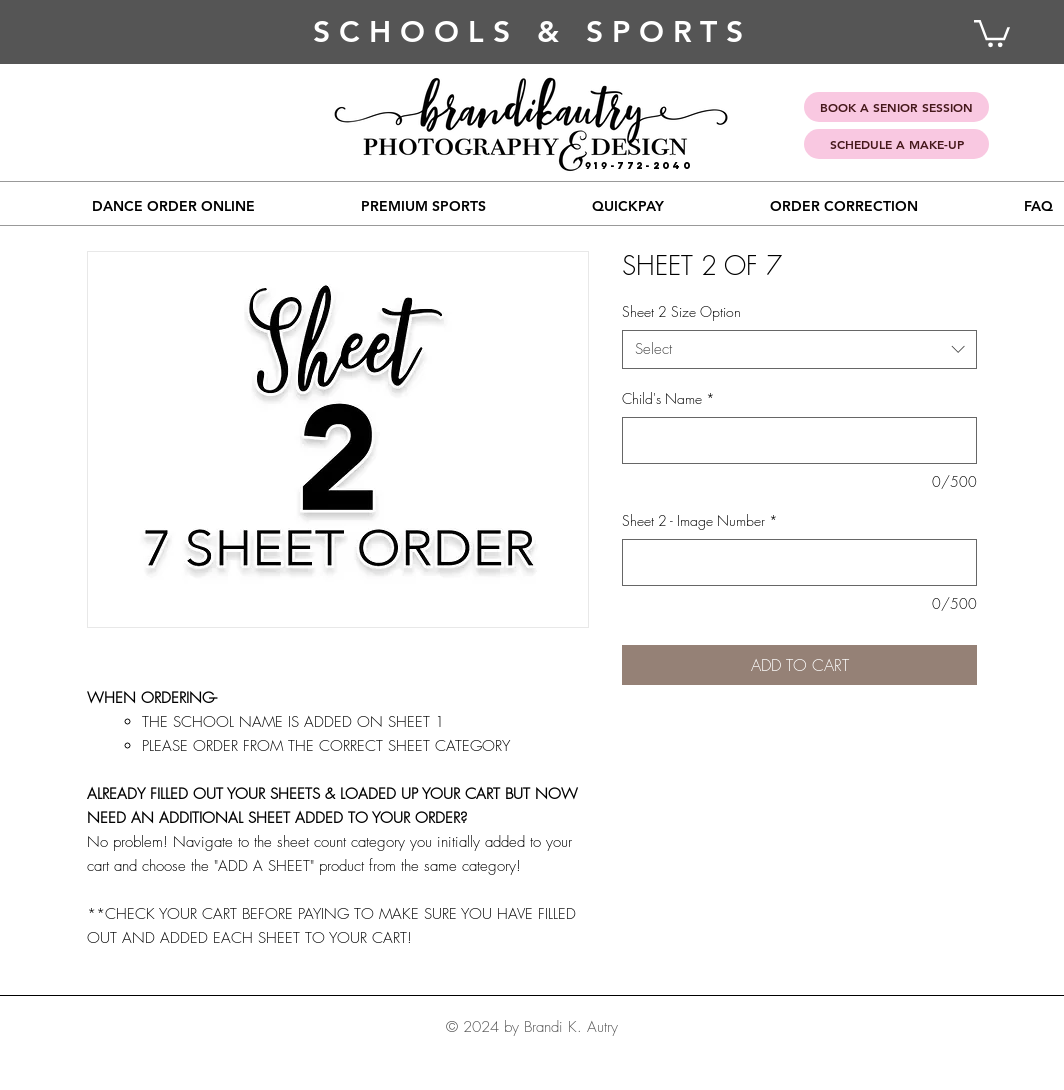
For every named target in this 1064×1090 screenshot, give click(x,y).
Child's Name (668, 398)
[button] (423, 206)
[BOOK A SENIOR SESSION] (896, 107)
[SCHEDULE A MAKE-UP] (896, 144)
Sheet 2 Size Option (681, 311)
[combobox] (799, 349)
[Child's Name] (799, 440)
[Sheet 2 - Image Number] (799, 562)
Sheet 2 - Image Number (700, 520)
